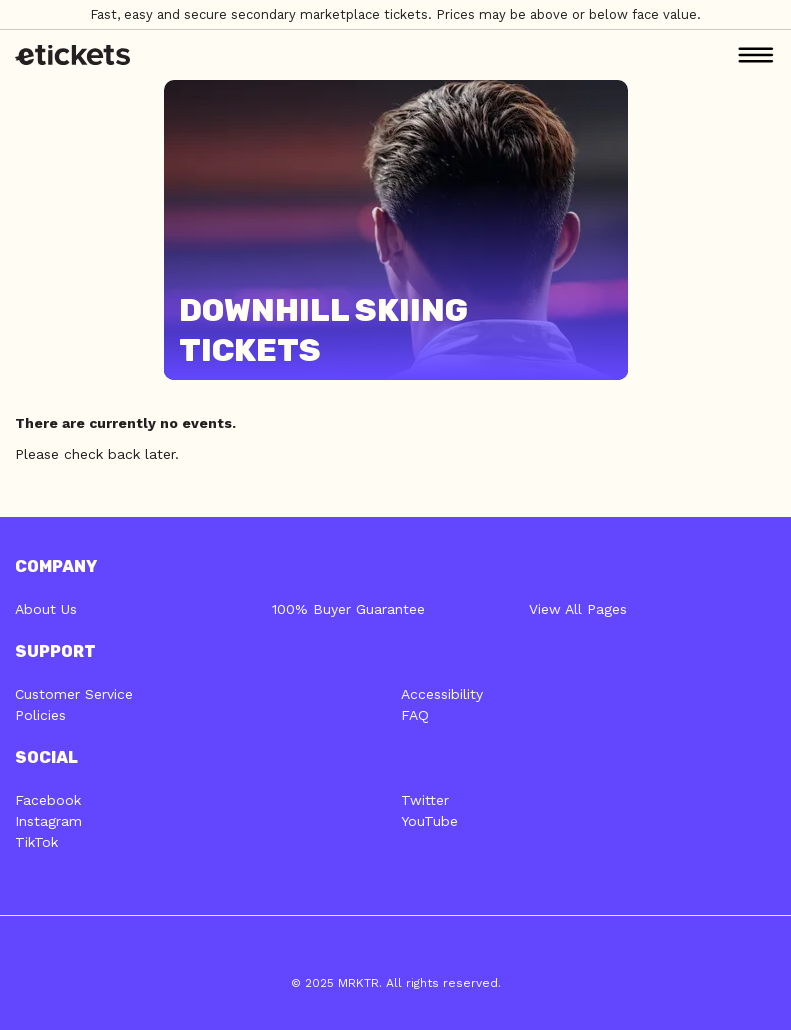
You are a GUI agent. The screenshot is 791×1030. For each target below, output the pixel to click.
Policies (40, 715)
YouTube (429, 821)
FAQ (415, 715)
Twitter (425, 800)
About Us (46, 609)
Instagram (48, 821)
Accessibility (442, 694)
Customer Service (74, 694)
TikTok (36, 842)
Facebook (48, 800)
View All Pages (578, 609)
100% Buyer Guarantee (348, 609)
